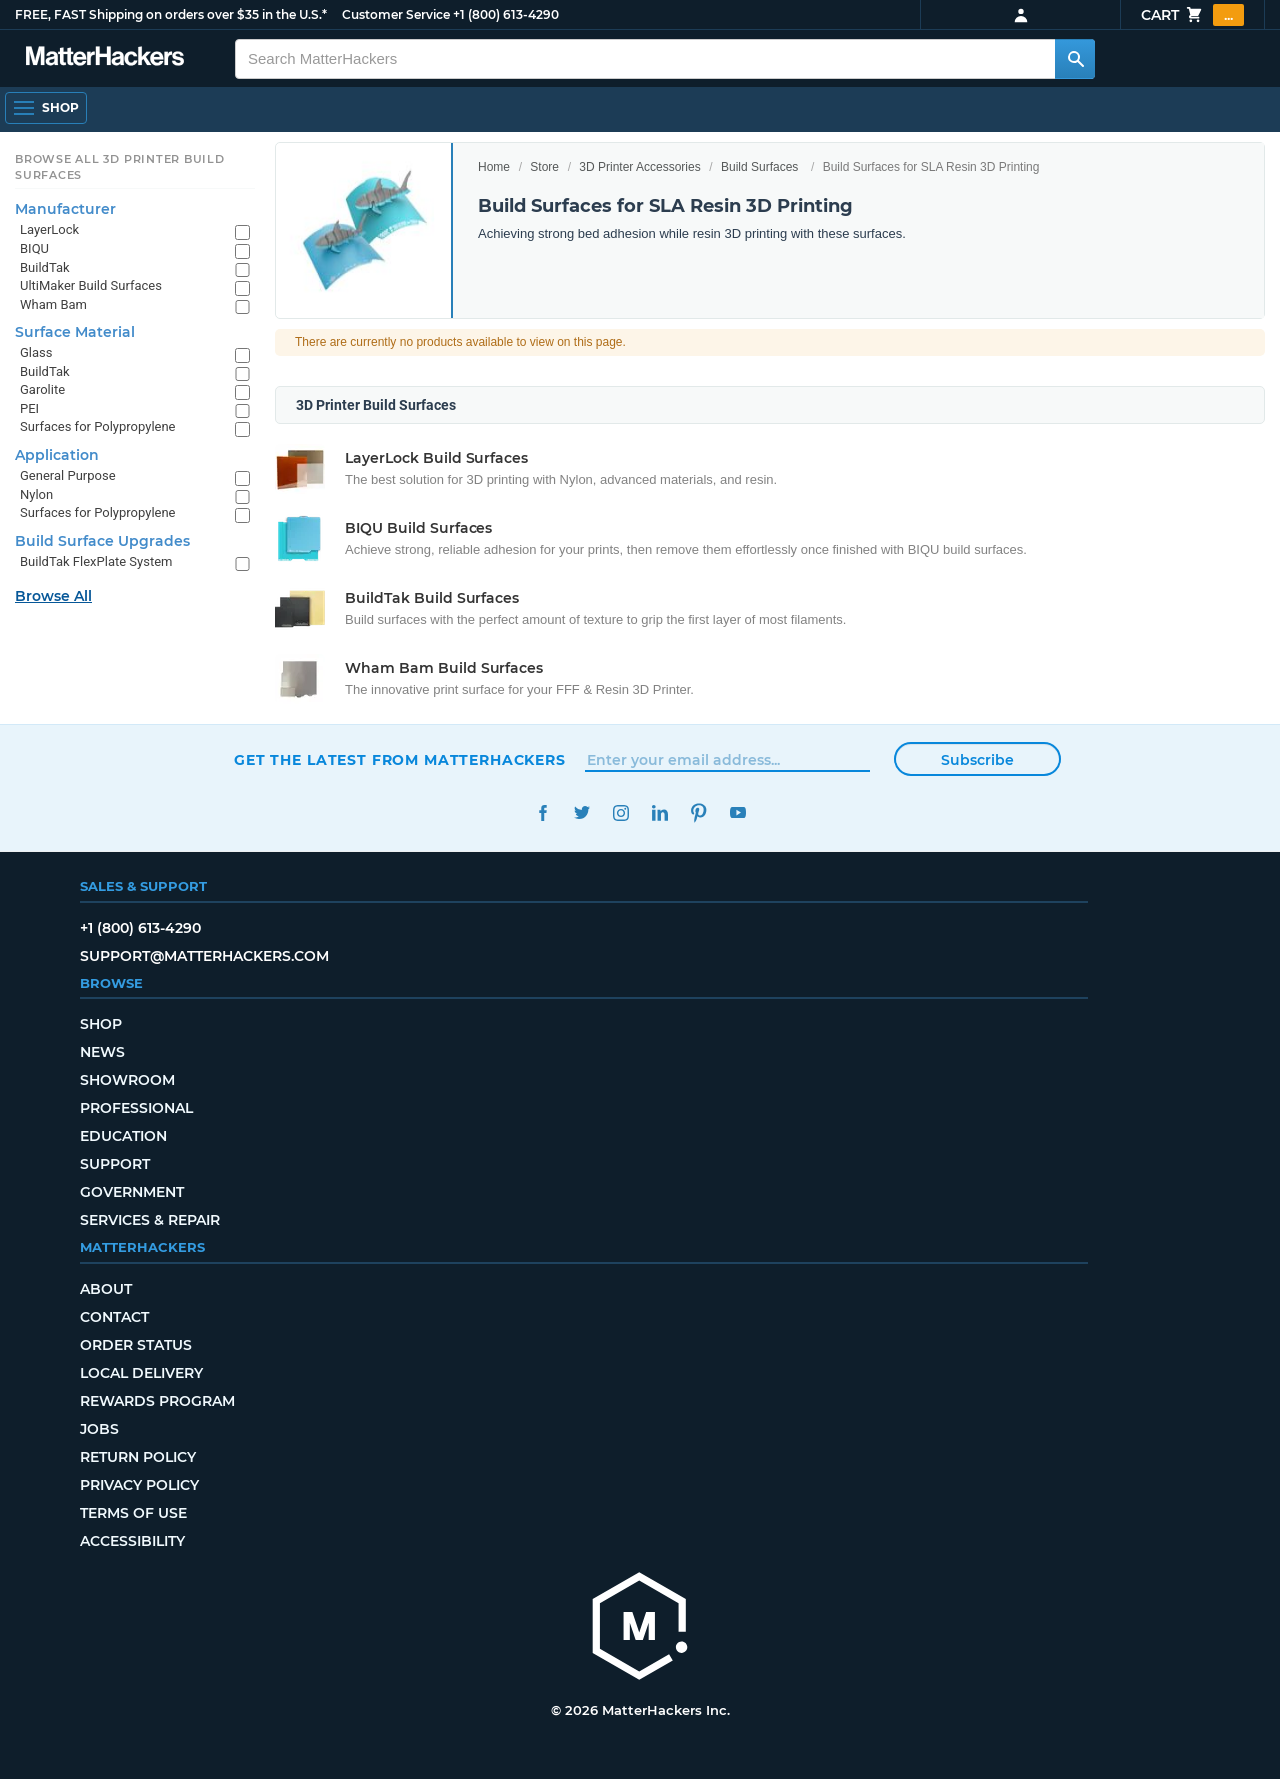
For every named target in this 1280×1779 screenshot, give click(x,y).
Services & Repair (150, 1220)
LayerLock (49, 229)
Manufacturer (65, 209)
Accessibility (132, 1541)
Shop (101, 1024)
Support (115, 1164)
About (106, 1289)
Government (132, 1192)
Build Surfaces (759, 167)
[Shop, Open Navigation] (46, 108)
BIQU (34, 248)
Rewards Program (157, 1401)
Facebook (542, 812)
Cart (1192, 15)
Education (123, 1136)
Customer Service (396, 14)
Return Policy (138, 1457)
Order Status (136, 1345)
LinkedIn (659, 812)
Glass (36, 352)
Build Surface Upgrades (102, 541)
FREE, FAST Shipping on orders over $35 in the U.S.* (171, 14)
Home (494, 167)
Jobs (99, 1429)
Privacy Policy (139, 1485)
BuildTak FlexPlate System (96, 561)
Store (544, 167)
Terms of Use (133, 1513)
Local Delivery (141, 1373)
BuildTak (45, 267)
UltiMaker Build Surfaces (91, 285)
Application (57, 455)
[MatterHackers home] (640, 1628)
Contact (114, 1317)
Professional (136, 1108)
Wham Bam (53, 304)
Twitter (581, 812)
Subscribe (977, 760)
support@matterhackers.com (204, 956)
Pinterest (698, 812)
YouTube (737, 812)
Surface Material (75, 332)
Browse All (53, 596)
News (102, 1052)
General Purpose (68, 475)
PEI (29, 408)
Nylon (36, 494)
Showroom (127, 1080)
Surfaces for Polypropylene (98, 426)
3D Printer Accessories (639, 167)
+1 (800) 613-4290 (506, 14)
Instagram (620, 812)
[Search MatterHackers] (1075, 59)
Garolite (42, 389)
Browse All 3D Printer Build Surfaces (120, 167)
